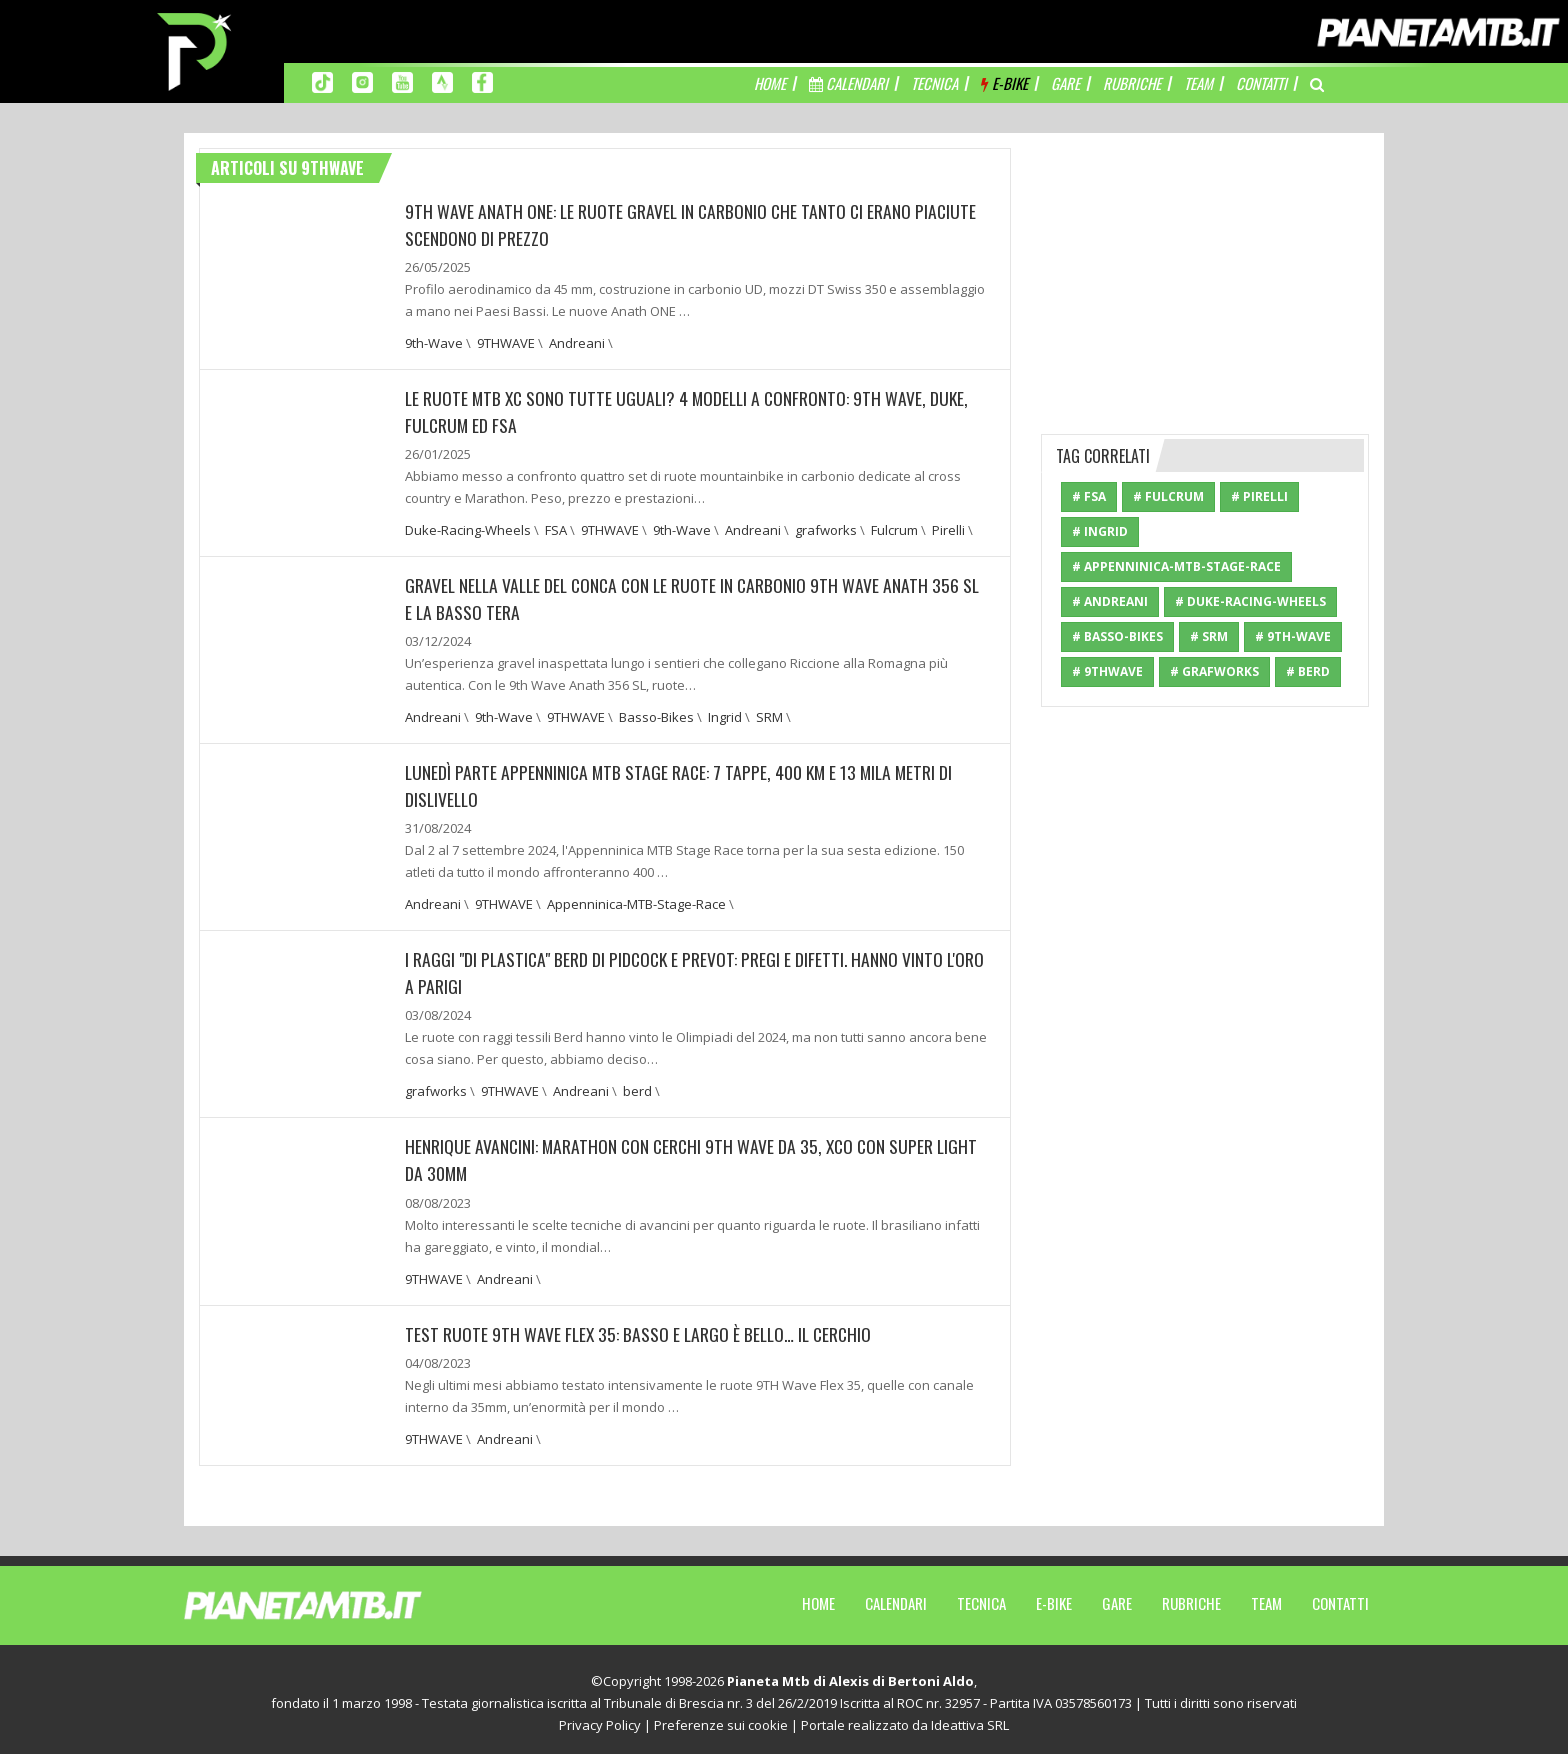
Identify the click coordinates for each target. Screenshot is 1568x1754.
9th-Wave (434, 342)
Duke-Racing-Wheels (468, 528)
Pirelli (948, 528)
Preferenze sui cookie (721, 1718)
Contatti (1340, 1596)
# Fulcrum (1168, 496)
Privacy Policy (600, 1718)
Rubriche (1191, 1596)
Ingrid (725, 714)
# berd (1308, 671)
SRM (769, 714)
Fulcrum (894, 528)
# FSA (1089, 496)
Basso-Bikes (656, 714)
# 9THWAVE (1107, 671)
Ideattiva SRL (970, 1718)
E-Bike (1054, 1596)
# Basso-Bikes (1117, 636)
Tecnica (981, 1596)
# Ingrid (1100, 531)
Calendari (896, 1596)
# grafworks (1214, 671)
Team (1266, 1596)
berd (637, 1086)
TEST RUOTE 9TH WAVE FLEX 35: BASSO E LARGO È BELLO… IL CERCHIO (642, 1327)
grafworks (826, 528)
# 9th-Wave (1293, 636)
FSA (556, 528)
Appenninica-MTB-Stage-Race (636, 900)
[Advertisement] (1205, 273)
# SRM (1209, 636)
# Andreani (1110, 601)
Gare (1117, 1596)
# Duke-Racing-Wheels (1250, 601)
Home (818, 1596)
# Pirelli (1259, 496)
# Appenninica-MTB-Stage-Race (1176, 566)
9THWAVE (506, 342)
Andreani (577, 342)
